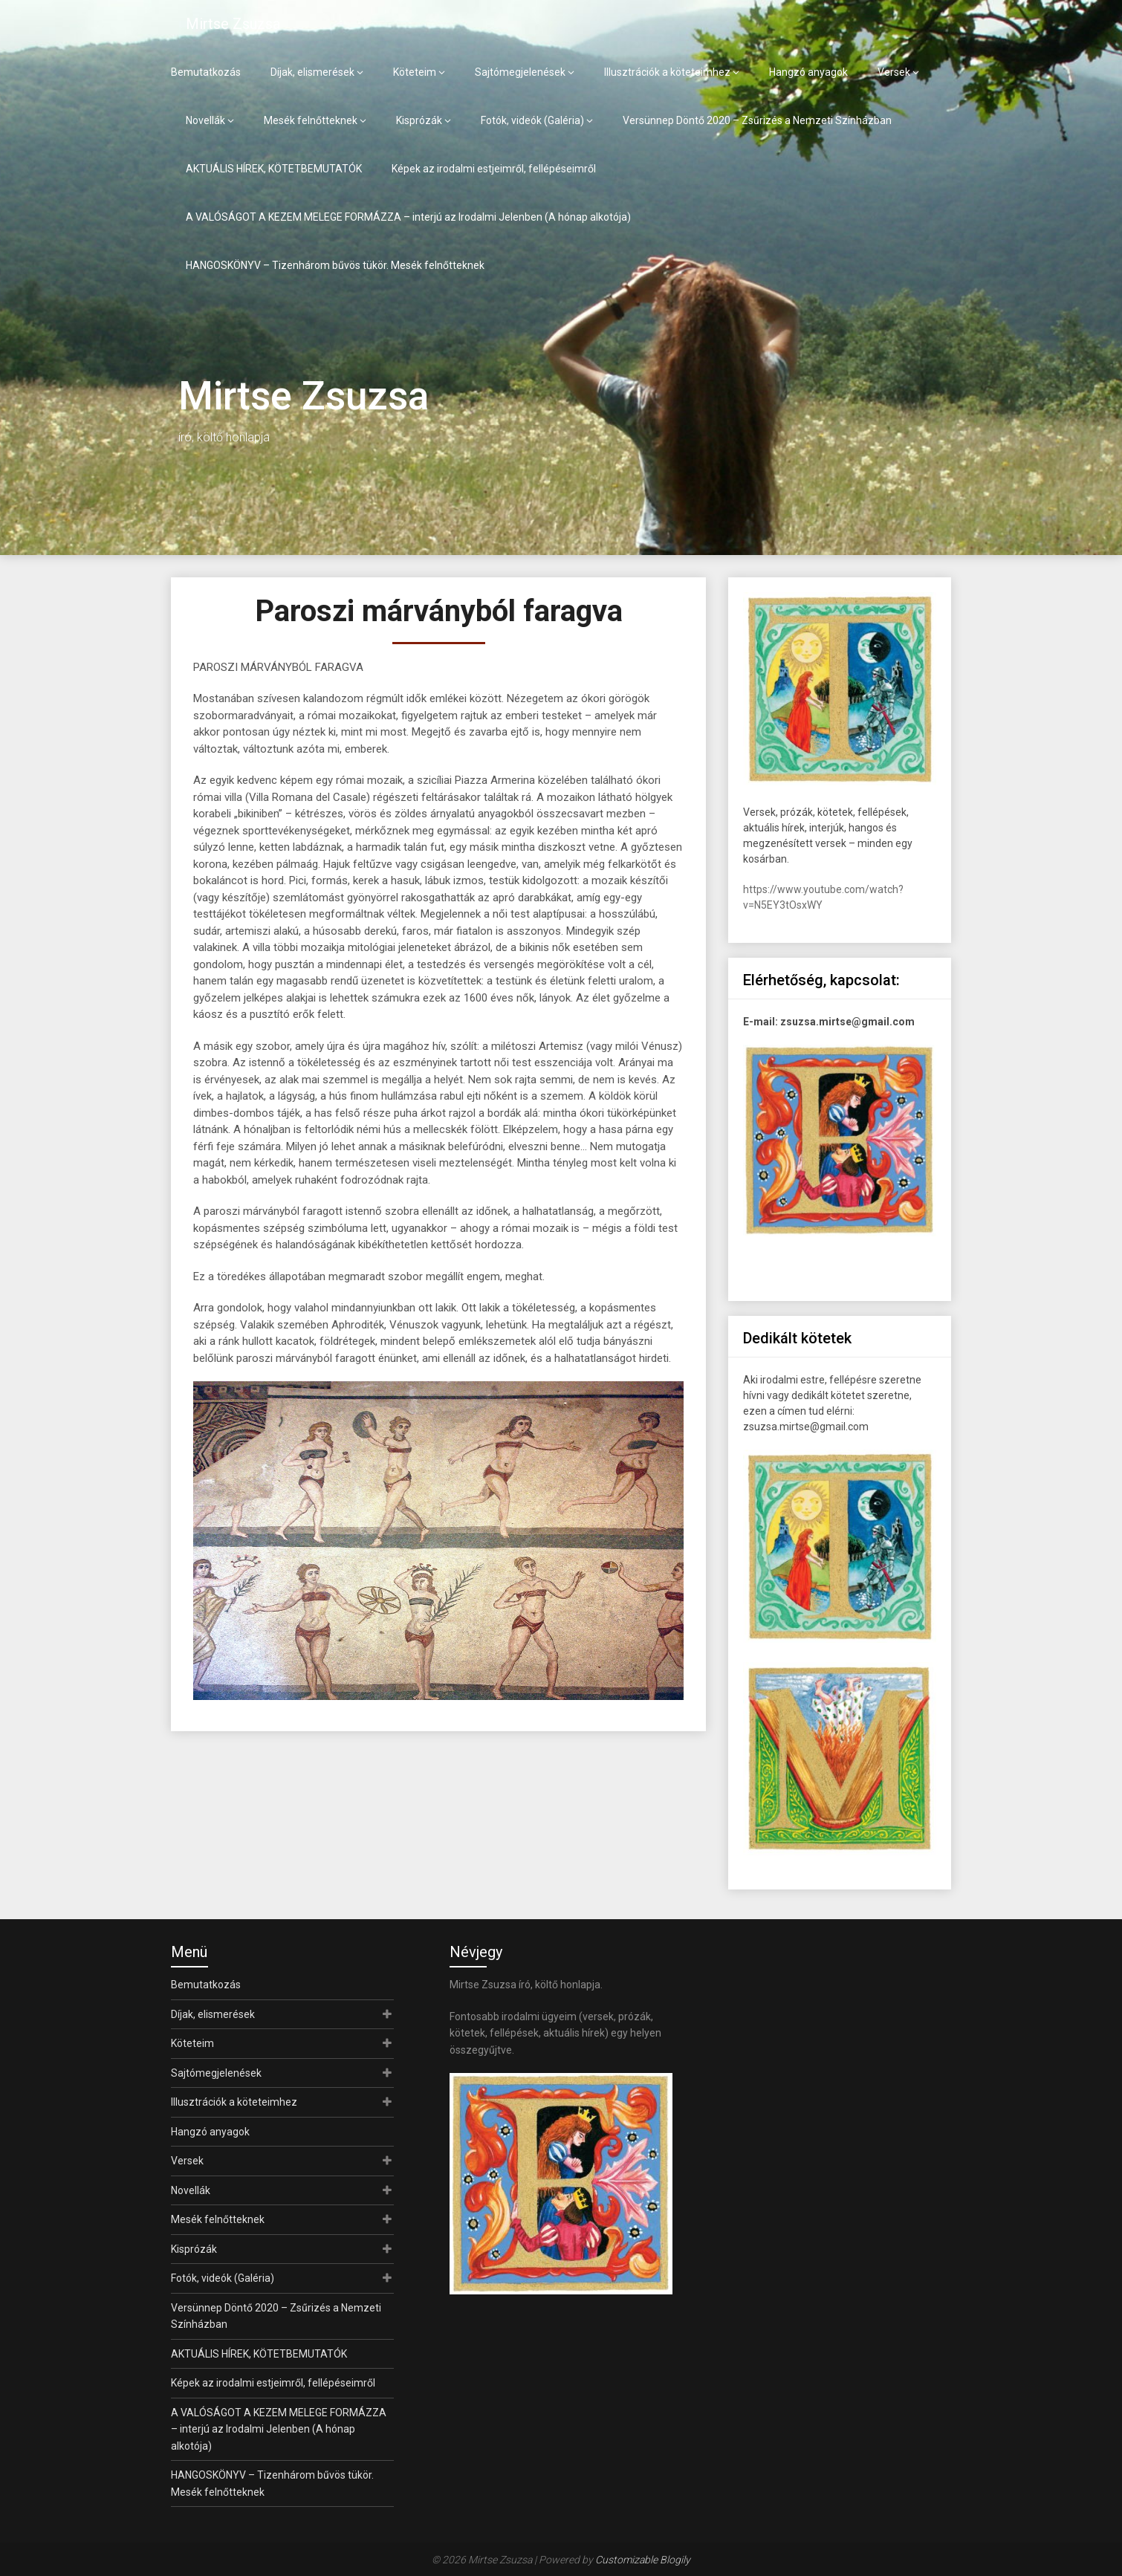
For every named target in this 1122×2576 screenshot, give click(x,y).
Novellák (205, 120)
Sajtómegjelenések (520, 72)
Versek (894, 72)
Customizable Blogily (642, 2560)
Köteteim (414, 72)
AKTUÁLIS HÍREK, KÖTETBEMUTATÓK (274, 169)
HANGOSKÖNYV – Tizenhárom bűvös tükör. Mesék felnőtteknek (335, 265)
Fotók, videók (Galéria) (532, 120)
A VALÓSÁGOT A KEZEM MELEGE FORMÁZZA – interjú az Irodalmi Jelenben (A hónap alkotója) (408, 217)
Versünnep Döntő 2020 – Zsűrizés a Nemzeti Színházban (757, 120)
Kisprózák (419, 120)
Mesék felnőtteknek (310, 120)
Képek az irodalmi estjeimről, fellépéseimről (494, 169)
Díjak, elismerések (312, 72)
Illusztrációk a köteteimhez (667, 72)
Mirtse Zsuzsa (233, 24)
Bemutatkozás (206, 72)
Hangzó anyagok (808, 72)
